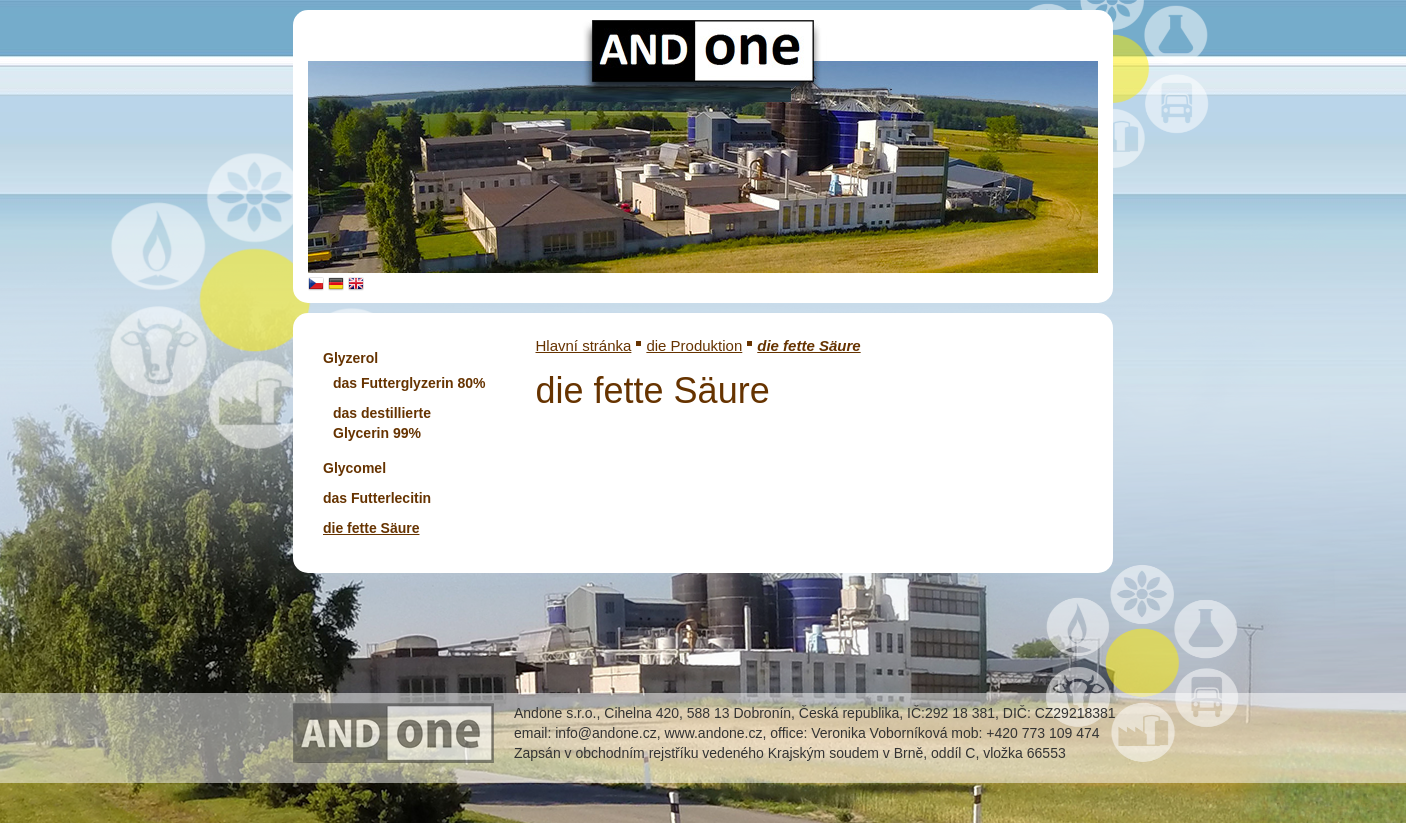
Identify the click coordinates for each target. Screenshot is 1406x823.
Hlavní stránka (584, 345)
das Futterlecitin (377, 498)
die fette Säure (371, 528)
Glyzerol (350, 358)
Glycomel (354, 468)
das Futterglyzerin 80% (409, 383)
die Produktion (694, 345)
